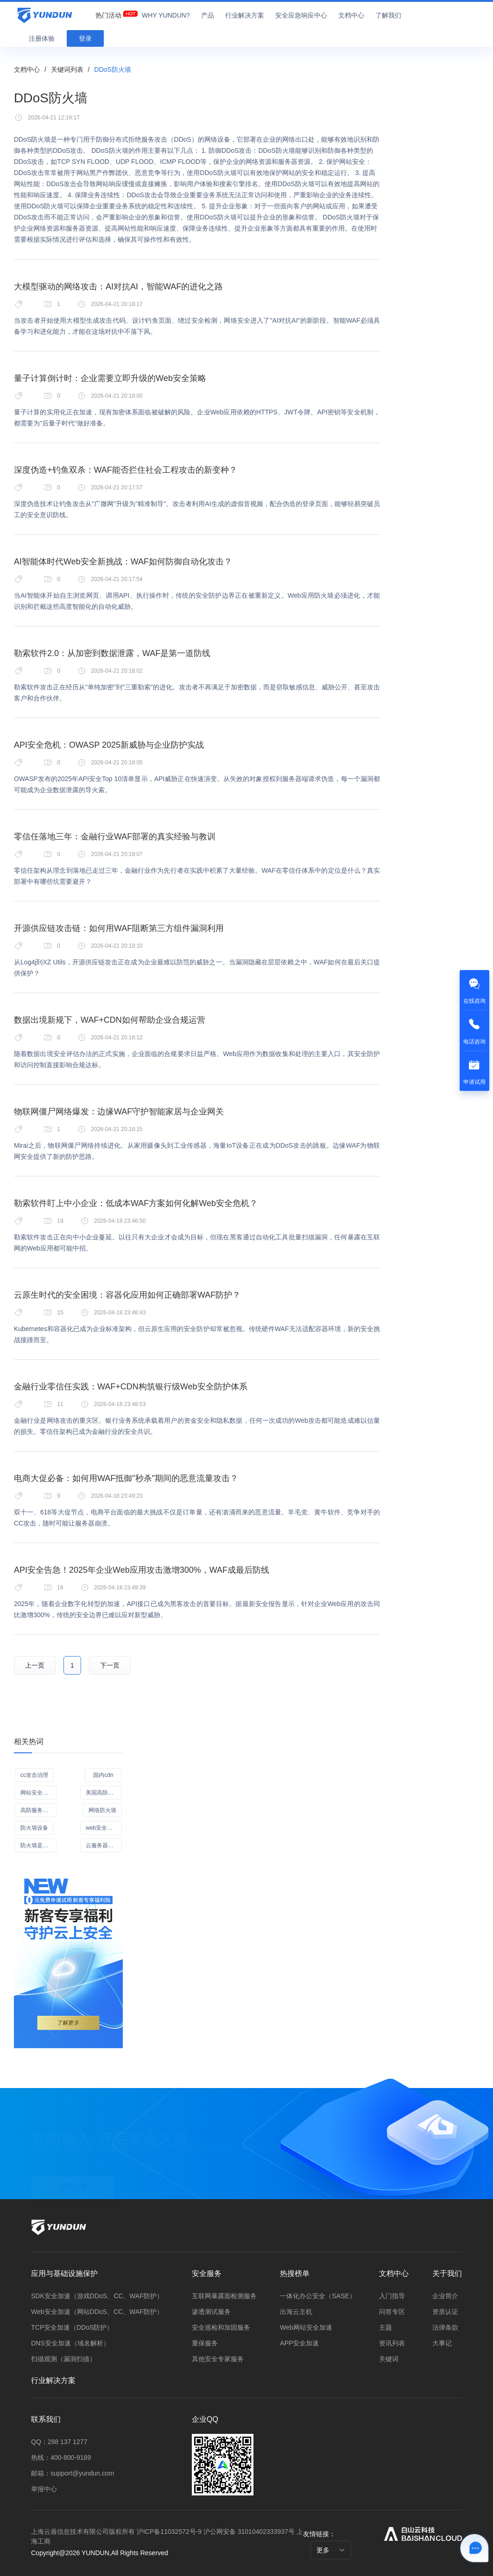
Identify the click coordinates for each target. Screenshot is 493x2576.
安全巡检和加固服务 (221, 2327)
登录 (85, 38)
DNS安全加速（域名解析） (70, 2343)
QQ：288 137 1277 (59, 2441)
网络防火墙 (102, 1810)
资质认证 (445, 2311)
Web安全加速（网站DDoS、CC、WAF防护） (97, 2311)
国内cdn (103, 1775)
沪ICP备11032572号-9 (169, 2531)
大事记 (442, 2343)
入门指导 (392, 2296)
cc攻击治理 (34, 1775)
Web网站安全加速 (306, 2327)
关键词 (388, 2359)
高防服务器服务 (38, 1810)
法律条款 (445, 2327)
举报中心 (44, 2489)
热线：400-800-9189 (61, 2457)
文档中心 (27, 69)
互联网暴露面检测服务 (224, 2296)
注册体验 (42, 38)
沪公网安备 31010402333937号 (250, 2531)
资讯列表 (392, 2343)
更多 (330, 2550)
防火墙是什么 (37, 1845)
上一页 (34, 1665)
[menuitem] (108, 13)
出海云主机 (296, 2311)
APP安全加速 (299, 2343)
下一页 (110, 1665)
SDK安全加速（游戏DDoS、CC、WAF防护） (97, 2296)
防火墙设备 (34, 1828)
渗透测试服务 (211, 2311)
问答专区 (392, 2311)
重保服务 (205, 2343)
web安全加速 (102, 1828)
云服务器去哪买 (104, 1845)
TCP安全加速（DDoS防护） (72, 2327)
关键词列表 (67, 69)
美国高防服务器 (104, 1792)
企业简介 (445, 2296)
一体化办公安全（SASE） (317, 2296)
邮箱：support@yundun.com (72, 2473)
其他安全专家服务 (218, 2359)
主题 (385, 2327)
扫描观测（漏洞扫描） (63, 2359)
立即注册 (73, 2184)
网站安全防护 (37, 1792)
